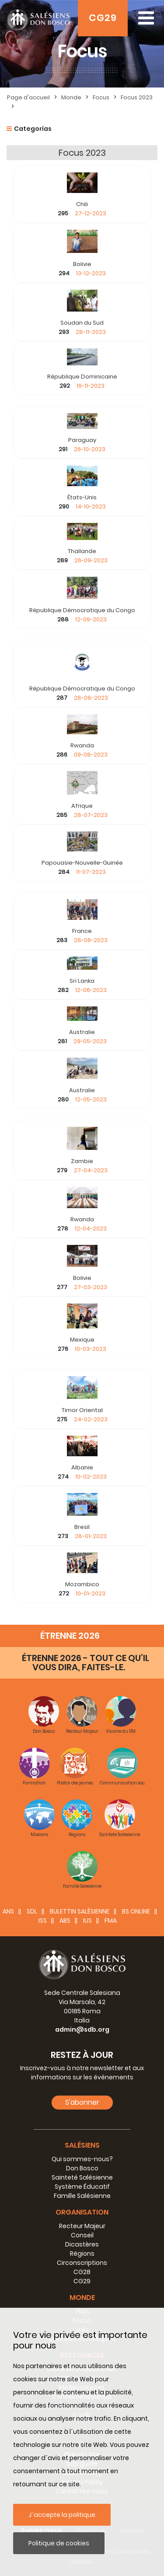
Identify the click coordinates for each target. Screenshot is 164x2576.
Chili (82, 204)
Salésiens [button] (82, 2145)
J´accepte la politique (61, 2514)
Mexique (82, 1339)
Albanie (82, 1467)
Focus (101, 97)
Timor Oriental (82, 1410)
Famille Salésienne (82, 2195)
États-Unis (82, 497)
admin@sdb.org (82, 2029)
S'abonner (82, 2102)
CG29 (103, 18)
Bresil (82, 1527)
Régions (82, 2253)
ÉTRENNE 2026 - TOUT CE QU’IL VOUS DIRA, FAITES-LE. (85, 1662)
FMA (111, 1920)
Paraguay (82, 440)
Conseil (82, 2235)
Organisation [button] (82, 2212)
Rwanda (82, 745)
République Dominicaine (82, 376)
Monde (71, 97)
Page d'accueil (28, 97)
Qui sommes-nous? (82, 2159)
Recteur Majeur (82, 2226)
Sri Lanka (82, 981)
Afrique (82, 806)
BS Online (136, 1911)
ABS (64, 1920)
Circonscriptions (82, 2262)
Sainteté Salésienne (82, 2177)
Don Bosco (82, 2168)
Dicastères (82, 2244)
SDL (32, 1911)
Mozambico (82, 1584)
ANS (8, 1911)
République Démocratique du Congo (82, 610)
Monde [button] (82, 2297)
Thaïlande (82, 551)
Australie (82, 1032)
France (82, 931)
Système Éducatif (82, 2186)
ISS (42, 1920)
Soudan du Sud (82, 323)
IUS (87, 1920)
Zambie (82, 1161)
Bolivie (82, 264)
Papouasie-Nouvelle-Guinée (82, 863)
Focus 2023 (137, 97)
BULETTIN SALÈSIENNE (79, 1911)
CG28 (82, 2272)
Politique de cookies (58, 2543)
